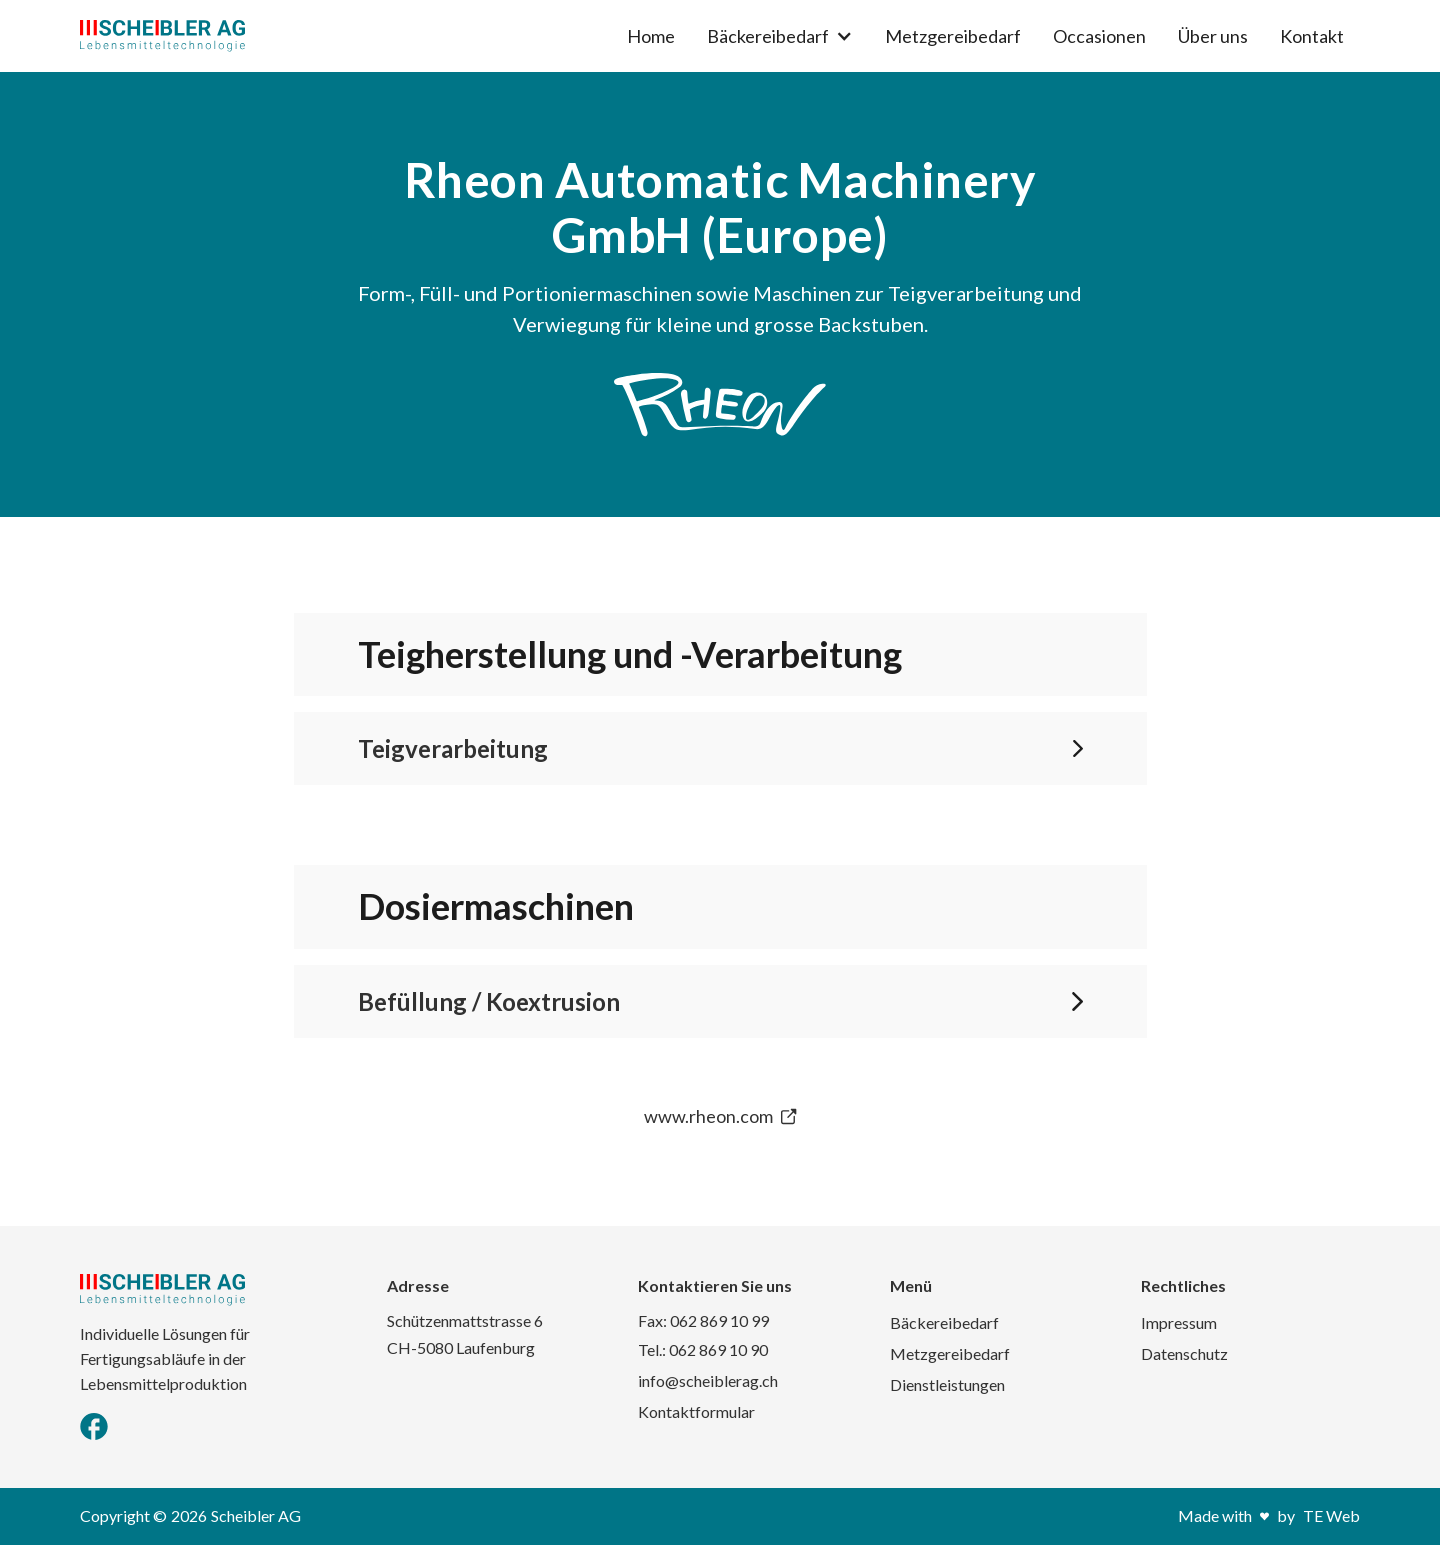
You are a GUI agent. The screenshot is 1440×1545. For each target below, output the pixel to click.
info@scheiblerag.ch (708, 1380)
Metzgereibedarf (953, 36)
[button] (780, 36)
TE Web (1331, 1515)
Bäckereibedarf (944, 1322)
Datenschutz (1184, 1353)
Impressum (1179, 1322)
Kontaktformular (696, 1411)
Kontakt (1312, 36)
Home (651, 36)
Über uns (1213, 36)
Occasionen (1099, 36)
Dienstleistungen (947, 1384)
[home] (162, 36)
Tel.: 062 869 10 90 (703, 1349)
